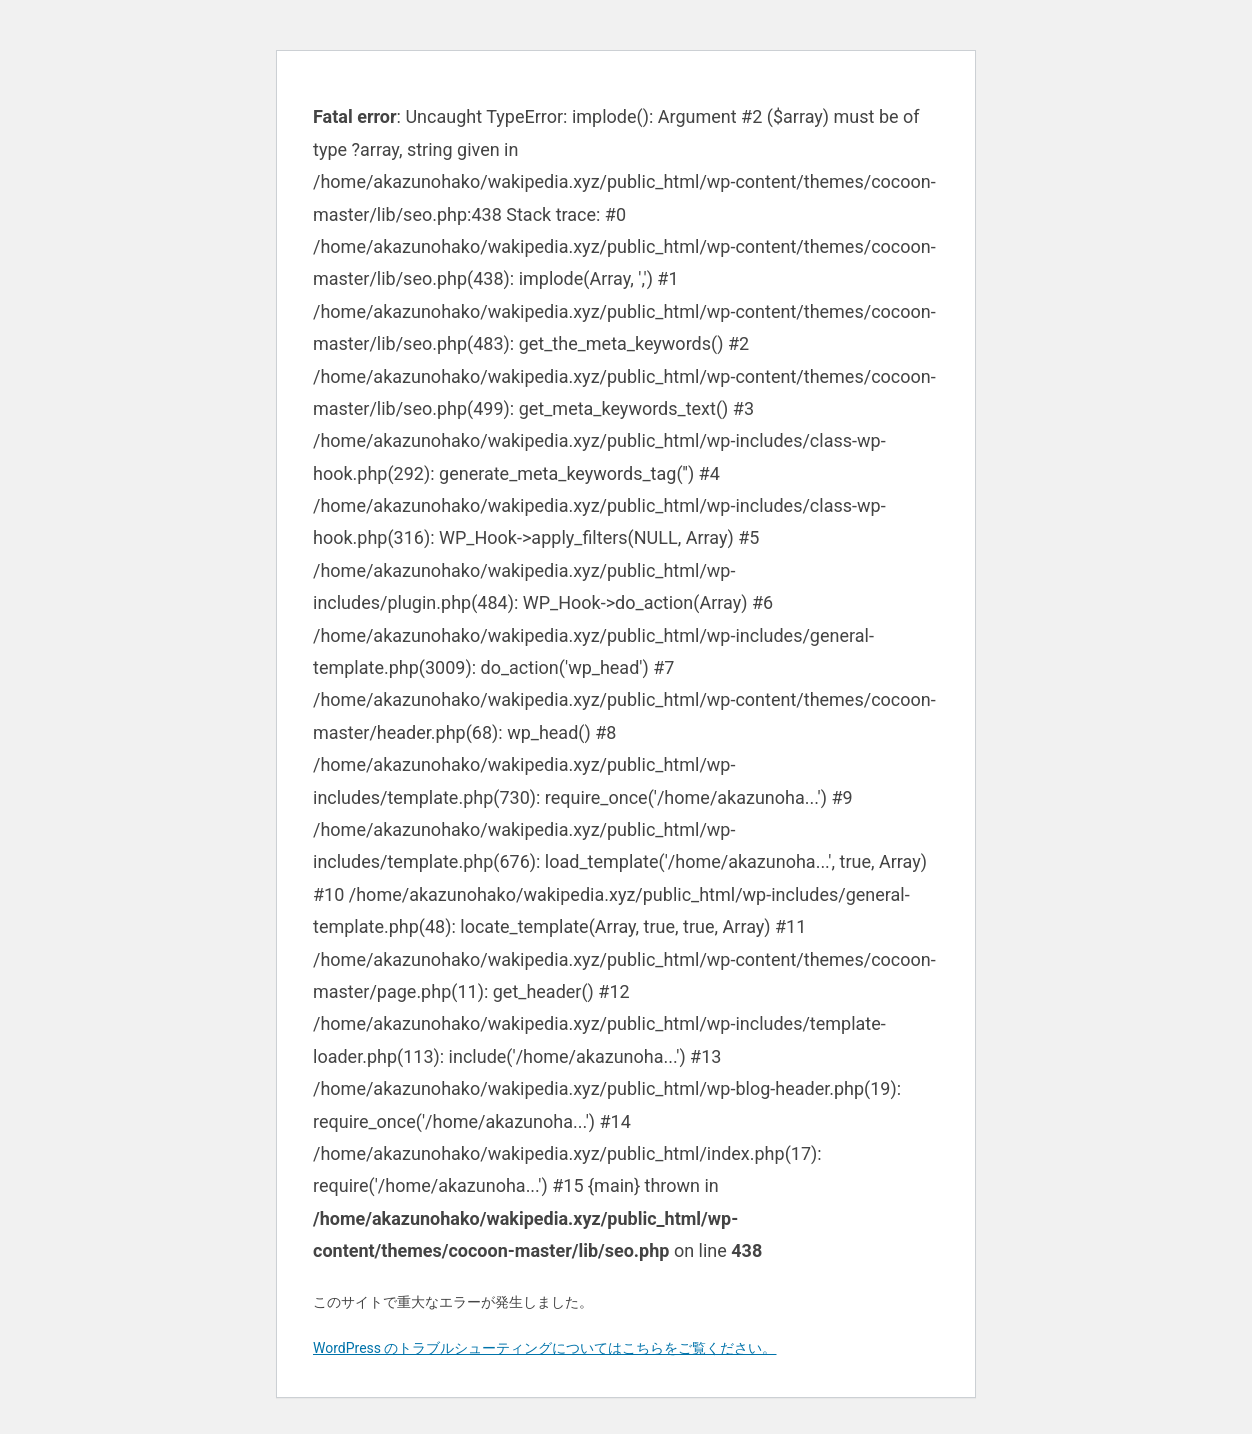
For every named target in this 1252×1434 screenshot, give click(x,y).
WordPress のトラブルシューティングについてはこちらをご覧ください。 (545, 1348)
